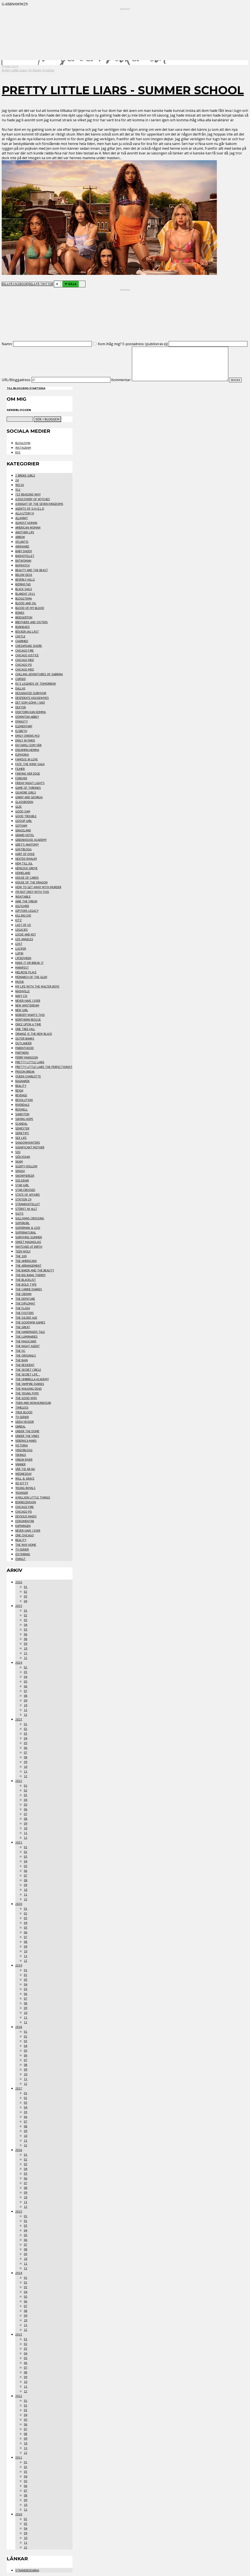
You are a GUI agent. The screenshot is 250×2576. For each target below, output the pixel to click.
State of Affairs (27, 1195)
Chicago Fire (24, 650)
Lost (18, 944)
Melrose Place (26, 972)
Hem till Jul (24, 863)
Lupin (19, 953)
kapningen (23, 1526)
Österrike (22, 1554)
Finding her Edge (27, 774)
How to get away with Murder (38, 887)
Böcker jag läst (27, 632)
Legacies (21, 930)
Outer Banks (24, 1038)
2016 (18, 2150)
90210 (19, 485)
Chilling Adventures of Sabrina (39, 674)
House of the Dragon (31, 882)
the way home (25, 1545)
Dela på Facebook (15, 284)
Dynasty (21, 721)
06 (25, 1634)
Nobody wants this (30, 1015)
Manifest (22, 967)
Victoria (21, 1445)
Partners (22, 1053)
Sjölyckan (22, 1157)
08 (25, 1639)
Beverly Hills (25, 580)
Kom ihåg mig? (110, 344)
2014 (18, 2273)
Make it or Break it (29, 963)
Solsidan (22, 1180)
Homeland (22, 873)
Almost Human (26, 523)
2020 (18, 1904)
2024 (18, 1663)
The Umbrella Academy (32, 1379)
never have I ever (27, 1531)
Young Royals (25, 1488)
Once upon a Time (28, 1024)
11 (25, 1653)
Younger (21, 1493)
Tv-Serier (34, 70)
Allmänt (21, 518)
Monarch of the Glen (31, 977)
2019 (18, 1965)
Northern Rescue (28, 1020)
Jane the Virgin (26, 901)
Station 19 (23, 1199)
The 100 (21, 1256)
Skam (19, 1161)
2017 (18, 2088)
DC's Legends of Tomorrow (35, 684)
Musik (19, 982)
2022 (18, 1781)
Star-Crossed (25, 1190)
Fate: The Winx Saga (30, 764)
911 (17, 490)
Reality (20, 1086)
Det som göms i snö (30, 703)
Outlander (23, 1043)
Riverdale (22, 1105)
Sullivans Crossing (29, 1218)
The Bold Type (26, 1284)
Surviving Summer (28, 1237)
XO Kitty (21, 1483)
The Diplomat (25, 1303)
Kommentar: (121, 379)
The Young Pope (27, 1393)
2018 (18, 2027)
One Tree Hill (25, 1029)
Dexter (20, 707)
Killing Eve (23, 915)
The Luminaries (26, 1337)
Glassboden (24, 802)
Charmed (21, 641)
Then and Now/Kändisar (33, 1403)
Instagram (23, 448)
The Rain (21, 1360)
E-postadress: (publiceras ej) (145, 344)
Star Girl (22, 1185)
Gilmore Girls (25, 792)
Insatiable (23, 897)
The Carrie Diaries (28, 1289)
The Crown (23, 1294)
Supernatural (25, 1232)
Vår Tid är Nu (25, 1469)
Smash (20, 1171)
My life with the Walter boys (37, 986)
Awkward (22, 546)
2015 (18, 2211)
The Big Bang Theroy (30, 1275)
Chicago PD (23, 665)
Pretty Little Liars (14, 70)
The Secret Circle (28, 1370)
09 (25, 1644)
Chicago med (24, 669)
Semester (22, 1128)
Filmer (20, 769)
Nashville (22, 991)
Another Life (24, 532)
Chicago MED (24, 660)
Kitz (18, 920)
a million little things (32, 1497)
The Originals (25, 1355)
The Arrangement (28, 1266)
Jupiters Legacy (27, 911)
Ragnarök (22, 1081)
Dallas (20, 688)
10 (25, 1648)
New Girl (21, 1010)
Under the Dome (27, 1431)
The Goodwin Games (30, 1322)
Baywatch (22, 565)
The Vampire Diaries (29, 1384)
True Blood (23, 1412)
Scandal (21, 1124)
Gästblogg (23, 849)
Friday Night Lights (30, 783)
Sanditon (22, 1114)
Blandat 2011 (25, 594)
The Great (22, 1327)
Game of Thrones (28, 788)
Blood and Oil (25, 603)
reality (20, 1540)
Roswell (21, 1109)
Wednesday (23, 1474)
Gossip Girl (23, 821)
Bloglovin (22, 443)
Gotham (21, 826)
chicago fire (24, 1507)
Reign (19, 1091)
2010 (18, 2514)
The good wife (26, 1398)
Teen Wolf (23, 1251)
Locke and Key (25, 934)
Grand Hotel (24, 835)
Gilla (72, 284)
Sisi (17, 1152)
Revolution (24, 1100)
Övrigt (20, 1559)
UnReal (20, 1426)
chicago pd (23, 1512)
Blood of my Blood (29, 608)
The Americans (26, 1261)
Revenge (21, 1095)
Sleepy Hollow (26, 1166)
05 (25, 1629)
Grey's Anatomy (27, 844)
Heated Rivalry (26, 859)
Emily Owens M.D (27, 736)
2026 (18, 1582)
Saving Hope (24, 1119)
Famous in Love (26, 759)
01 (25, 1587)
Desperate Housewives (32, 698)
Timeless (21, 1408)
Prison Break (25, 1072)
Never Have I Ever (27, 1001)
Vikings (20, 1455)
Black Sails (23, 589)
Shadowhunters (27, 1143)
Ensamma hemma (27, 750)
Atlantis (21, 542)
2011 (18, 2457)
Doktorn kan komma (30, 712)
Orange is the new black (33, 1034)
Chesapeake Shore (28, 646)
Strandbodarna (27, 2570)
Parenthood (24, 1048)
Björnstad (23, 584)
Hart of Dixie (25, 854)
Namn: (7, 344)
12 (25, 1658)
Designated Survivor (30, 693)
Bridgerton (23, 617)
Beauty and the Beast (31, 570)
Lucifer (20, 949)
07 (25, 1691)
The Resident (25, 1365)
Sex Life (21, 1138)
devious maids (26, 1516)
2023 (18, 1719)
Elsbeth (21, 731)
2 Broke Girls (25, 475)
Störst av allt (26, 1209)
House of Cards (27, 878)
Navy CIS (21, 996)
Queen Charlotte (28, 1076)
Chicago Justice (27, 655)
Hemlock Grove (26, 868)
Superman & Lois (27, 1228)
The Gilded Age (26, 1318)
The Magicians (25, 1341)
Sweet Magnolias (28, 1242)
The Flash (22, 1308)
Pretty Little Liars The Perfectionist (44, 1067)
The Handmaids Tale (30, 1332)
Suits (19, 1214)
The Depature (25, 1299)
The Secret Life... (27, 1374)
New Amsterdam (27, 1005)
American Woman (27, 527)
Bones (19, 613)
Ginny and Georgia (29, 797)
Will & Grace (24, 1478)
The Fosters (24, 1313)
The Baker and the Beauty (34, 1270)
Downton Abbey (27, 717)
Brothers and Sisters (31, 622)
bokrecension (25, 1502)
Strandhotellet (27, 1204)
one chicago (24, 1535)
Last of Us (23, 925)
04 (25, 1601)
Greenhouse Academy (31, 840)
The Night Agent (27, 1346)
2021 (18, 1842)
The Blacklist (25, 1280)
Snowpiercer (24, 1176)
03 (25, 1596)
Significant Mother (29, 1147)
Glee (18, 807)
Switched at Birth (28, 1247)
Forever (21, 778)
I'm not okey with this (32, 892)
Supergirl (22, 1223)
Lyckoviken (23, 958)
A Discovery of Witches (32, 499)
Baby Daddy (23, 551)
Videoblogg (23, 1450)
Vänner (20, 1464)
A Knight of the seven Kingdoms (39, 504)
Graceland (23, 830)
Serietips (22, 1133)
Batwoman (23, 561)
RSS (17, 452)
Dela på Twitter (41, 284)
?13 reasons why (28, 494)
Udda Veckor (24, 1422)
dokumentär (24, 1521)
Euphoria (22, 755)
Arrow (20, 537)
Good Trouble (26, 816)
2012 (18, 2396)
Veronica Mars (26, 1441)
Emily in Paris (25, 740)
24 (17, 480)
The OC (20, 1351)
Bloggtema (23, 598)
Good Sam (22, 811)
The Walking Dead (28, 1389)
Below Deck (23, 575)
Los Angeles (24, 939)
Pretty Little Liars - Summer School (123, 90)
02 (25, 1592)
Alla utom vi (24, 513)
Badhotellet (24, 556)
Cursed (20, 679)
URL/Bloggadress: (16, 379)
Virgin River (23, 1460)
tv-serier (48, 70)
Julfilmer (22, 906)
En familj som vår (28, 745)
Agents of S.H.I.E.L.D (29, 509)
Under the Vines (27, 1436)
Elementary (23, 726)
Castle (20, 636)
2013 (18, 2334)
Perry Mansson (26, 1057)
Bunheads (22, 627)
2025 (18, 1606)
